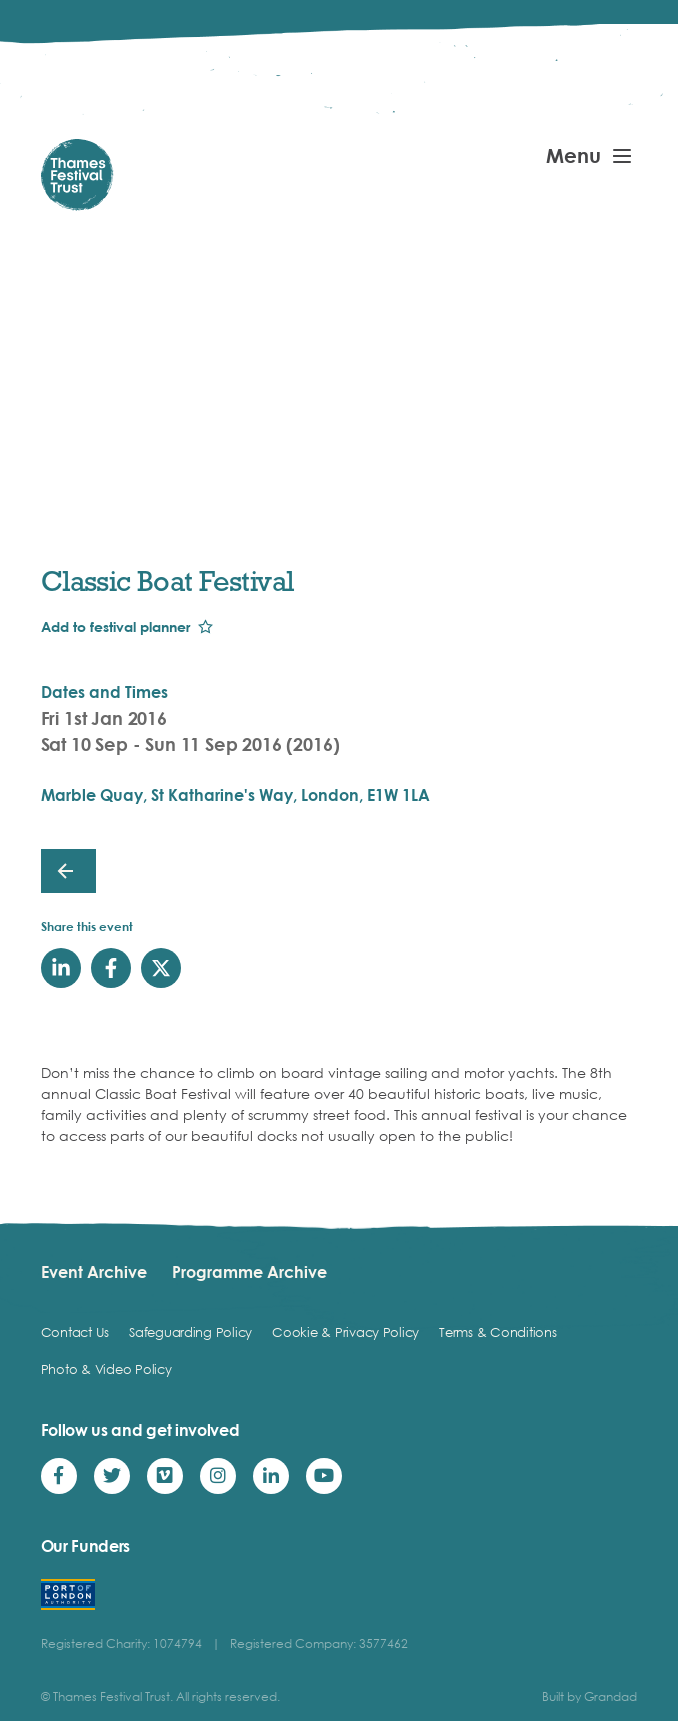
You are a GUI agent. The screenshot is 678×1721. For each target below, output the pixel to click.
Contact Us (75, 1332)
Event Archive (94, 1272)
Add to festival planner (115, 626)
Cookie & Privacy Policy (345, 1332)
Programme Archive (249, 1272)
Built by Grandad (589, 1696)
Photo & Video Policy (106, 1369)
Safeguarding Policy (190, 1332)
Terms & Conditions (497, 1332)
